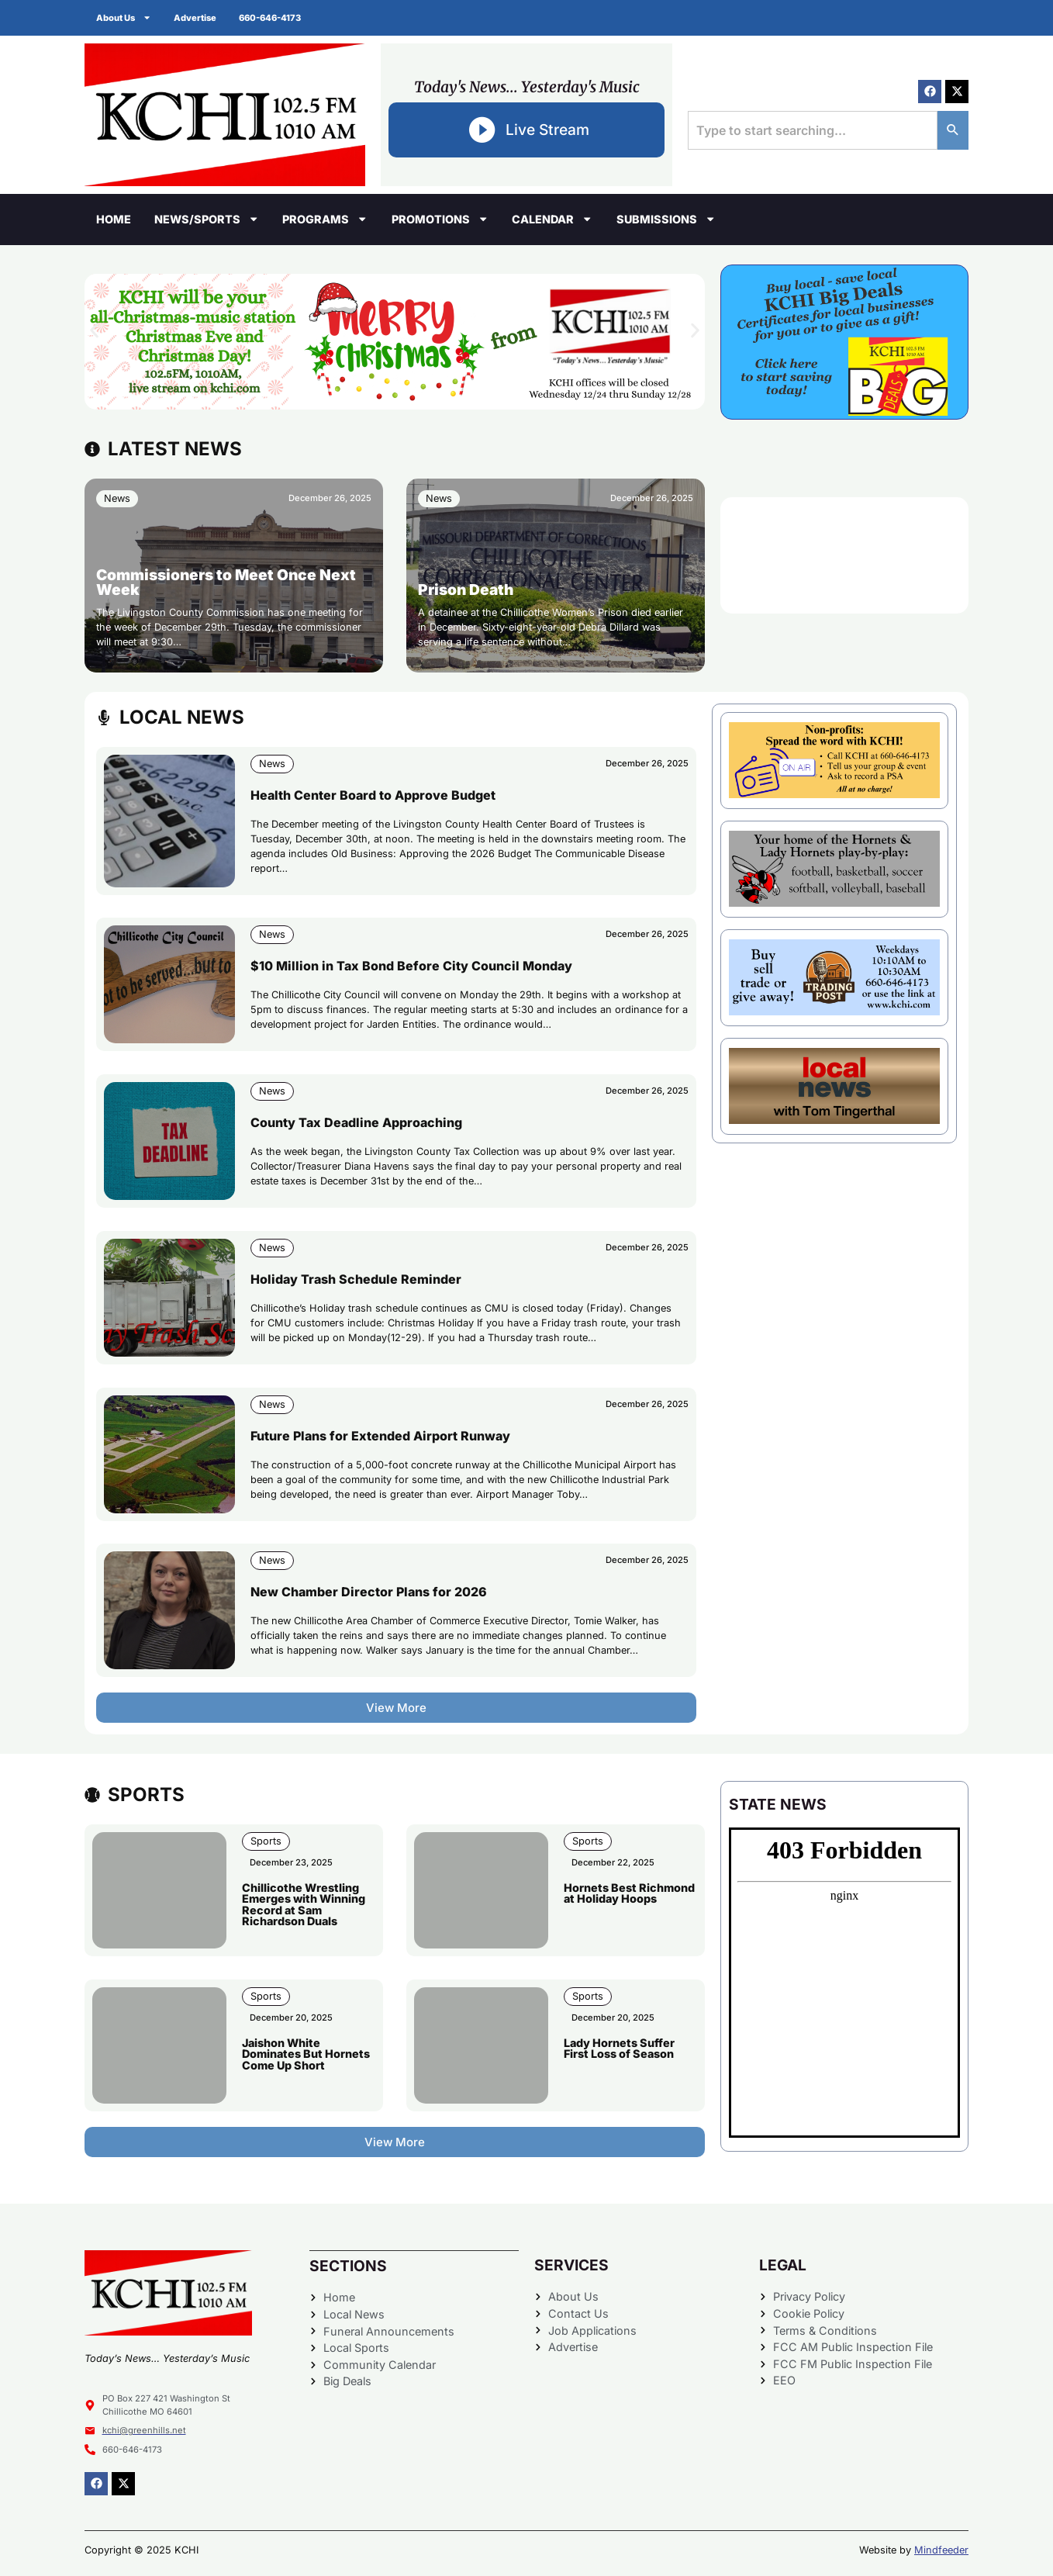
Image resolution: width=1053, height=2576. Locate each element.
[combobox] (812, 130)
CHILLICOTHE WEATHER (844, 555)
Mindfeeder (941, 2550)
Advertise (195, 17)
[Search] (952, 130)
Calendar (552, 219)
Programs (325, 219)
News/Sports (206, 219)
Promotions (440, 219)
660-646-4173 (271, 17)
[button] (94, 330)
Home (113, 219)
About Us (123, 17)
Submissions (666, 219)
